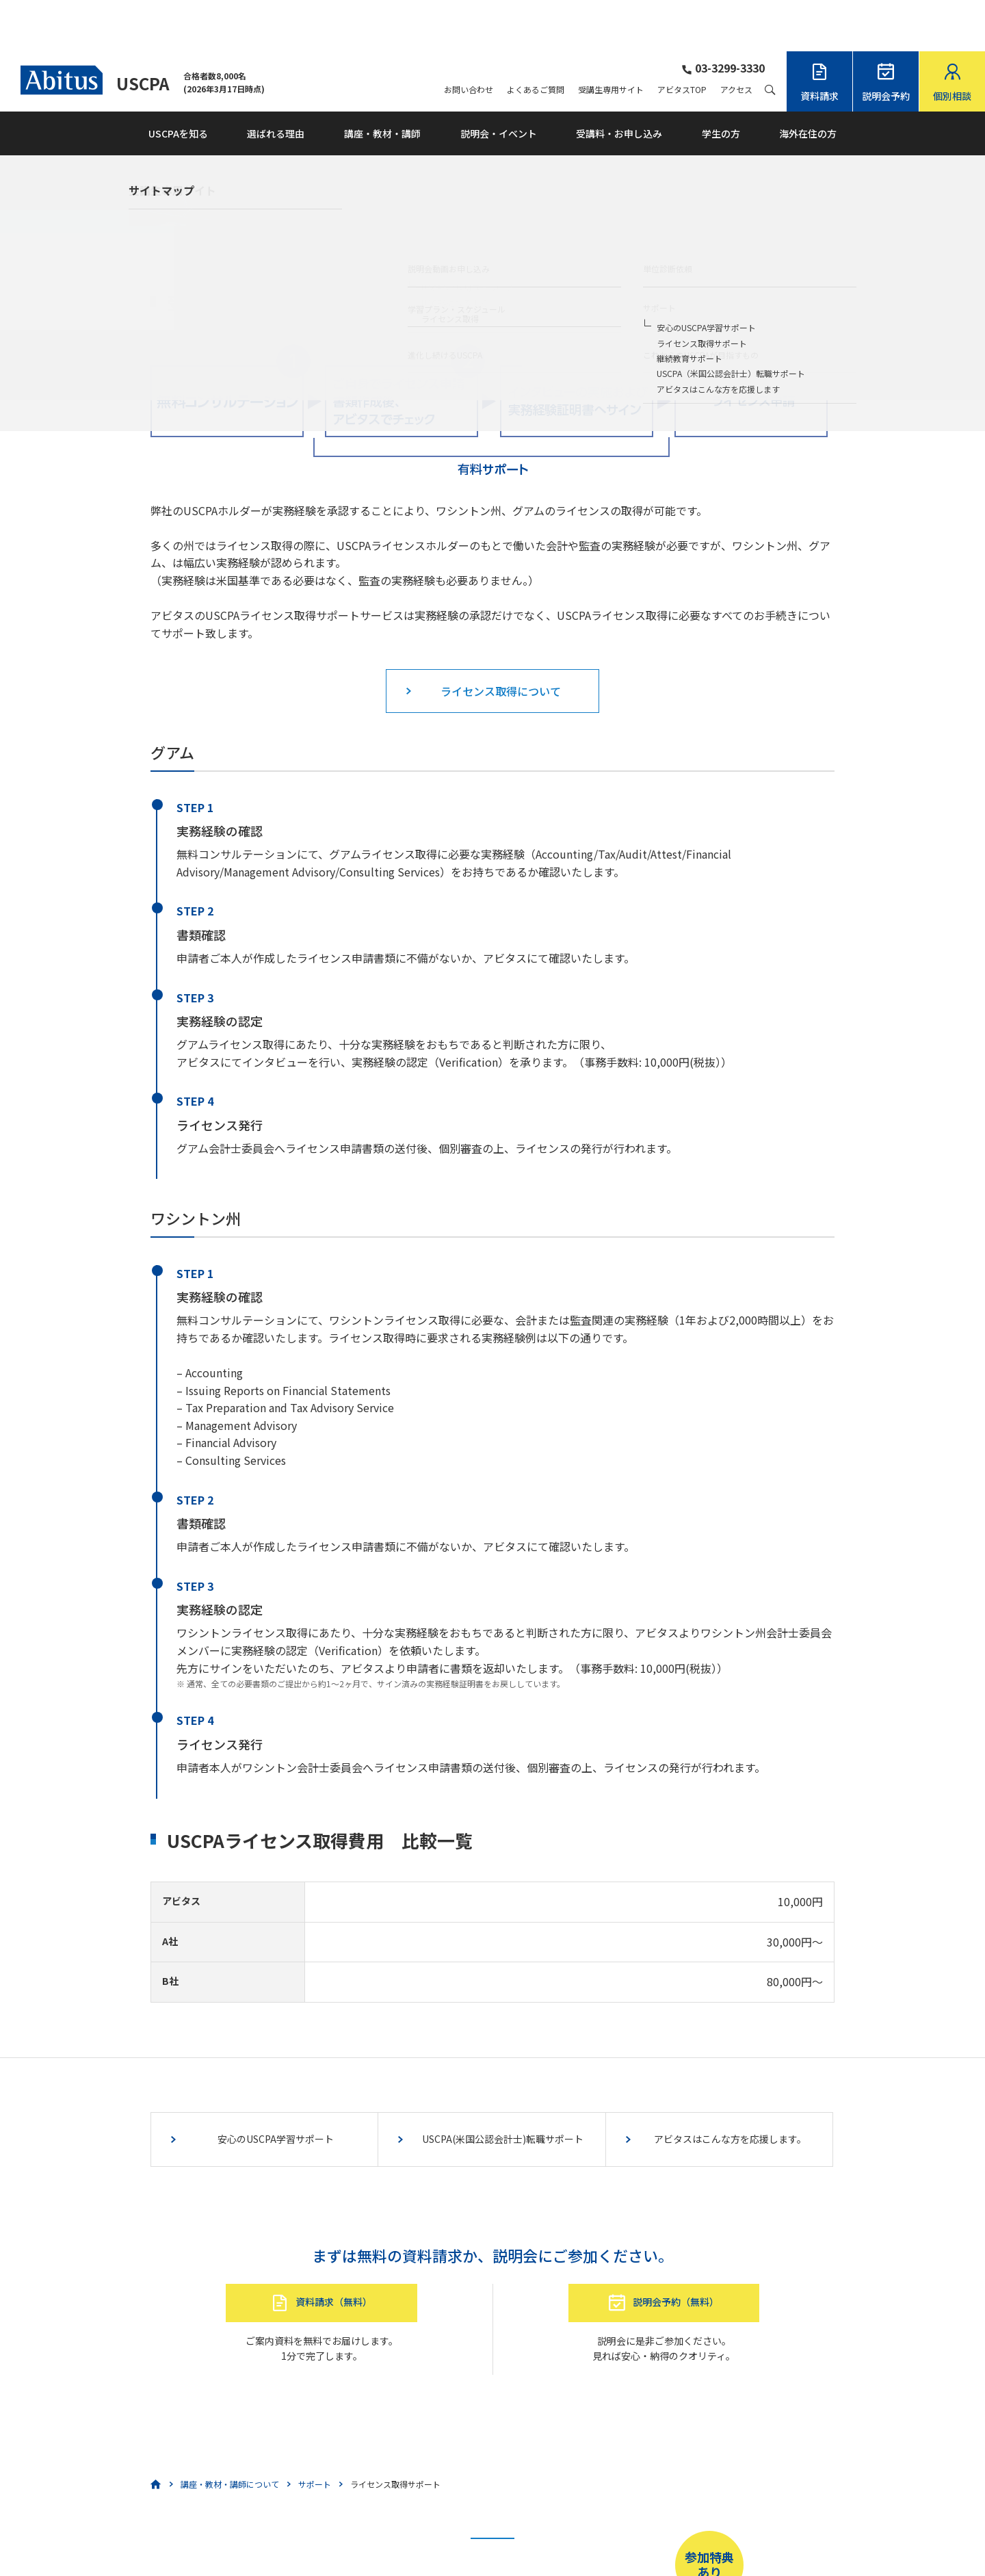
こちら (433, 2532)
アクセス (736, 38)
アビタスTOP (682, 38)
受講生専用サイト (611, 38)
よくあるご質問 (535, 38)
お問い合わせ (468, 38)
